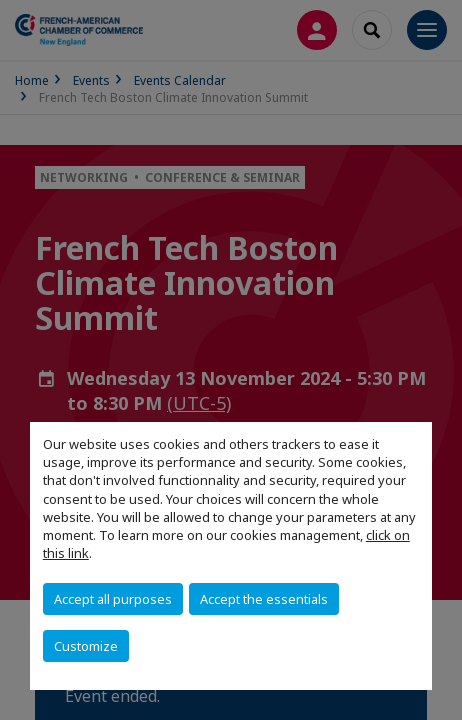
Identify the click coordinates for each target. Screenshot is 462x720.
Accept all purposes (113, 599)
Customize (86, 646)
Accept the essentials (264, 599)
